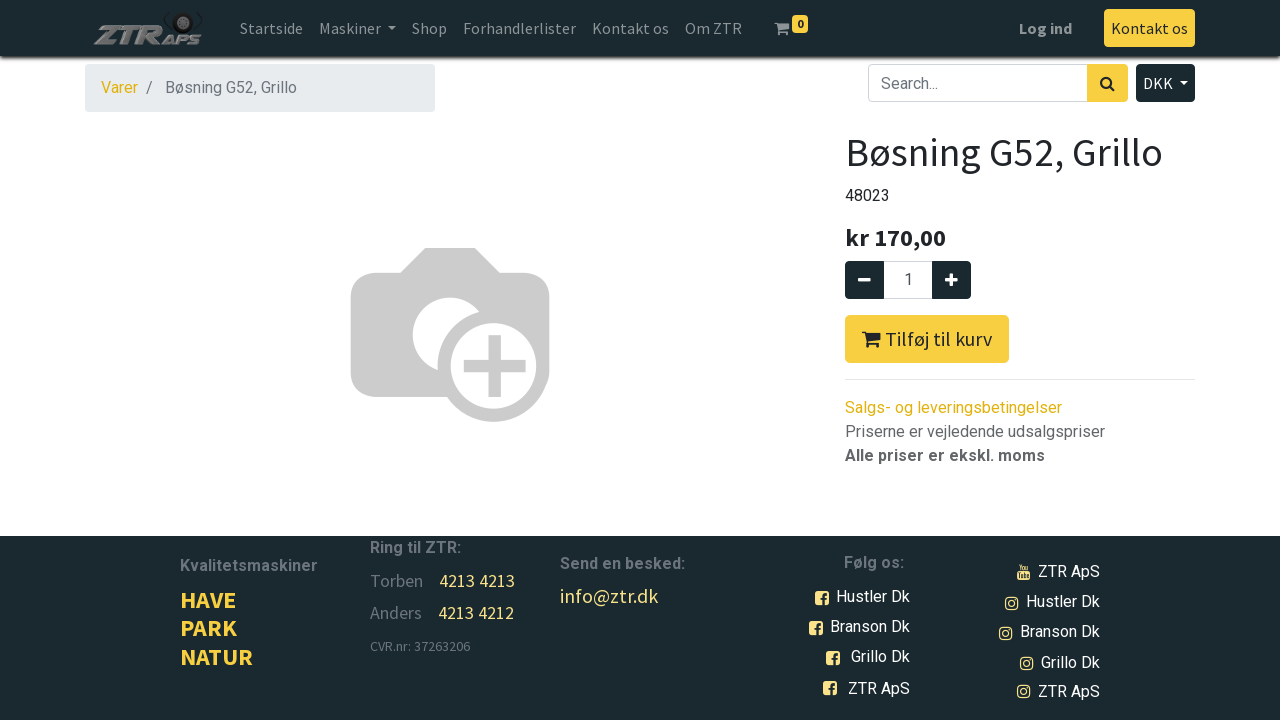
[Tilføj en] (951, 280)
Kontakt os (1149, 28)
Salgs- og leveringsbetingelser (953, 407)
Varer (119, 87)
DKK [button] (1159, 83)
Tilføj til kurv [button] (927, 338)
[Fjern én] (864, 280)
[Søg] (1107, 83)
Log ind (1045, 28)
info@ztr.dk (609, 595)
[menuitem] (271, 28)
